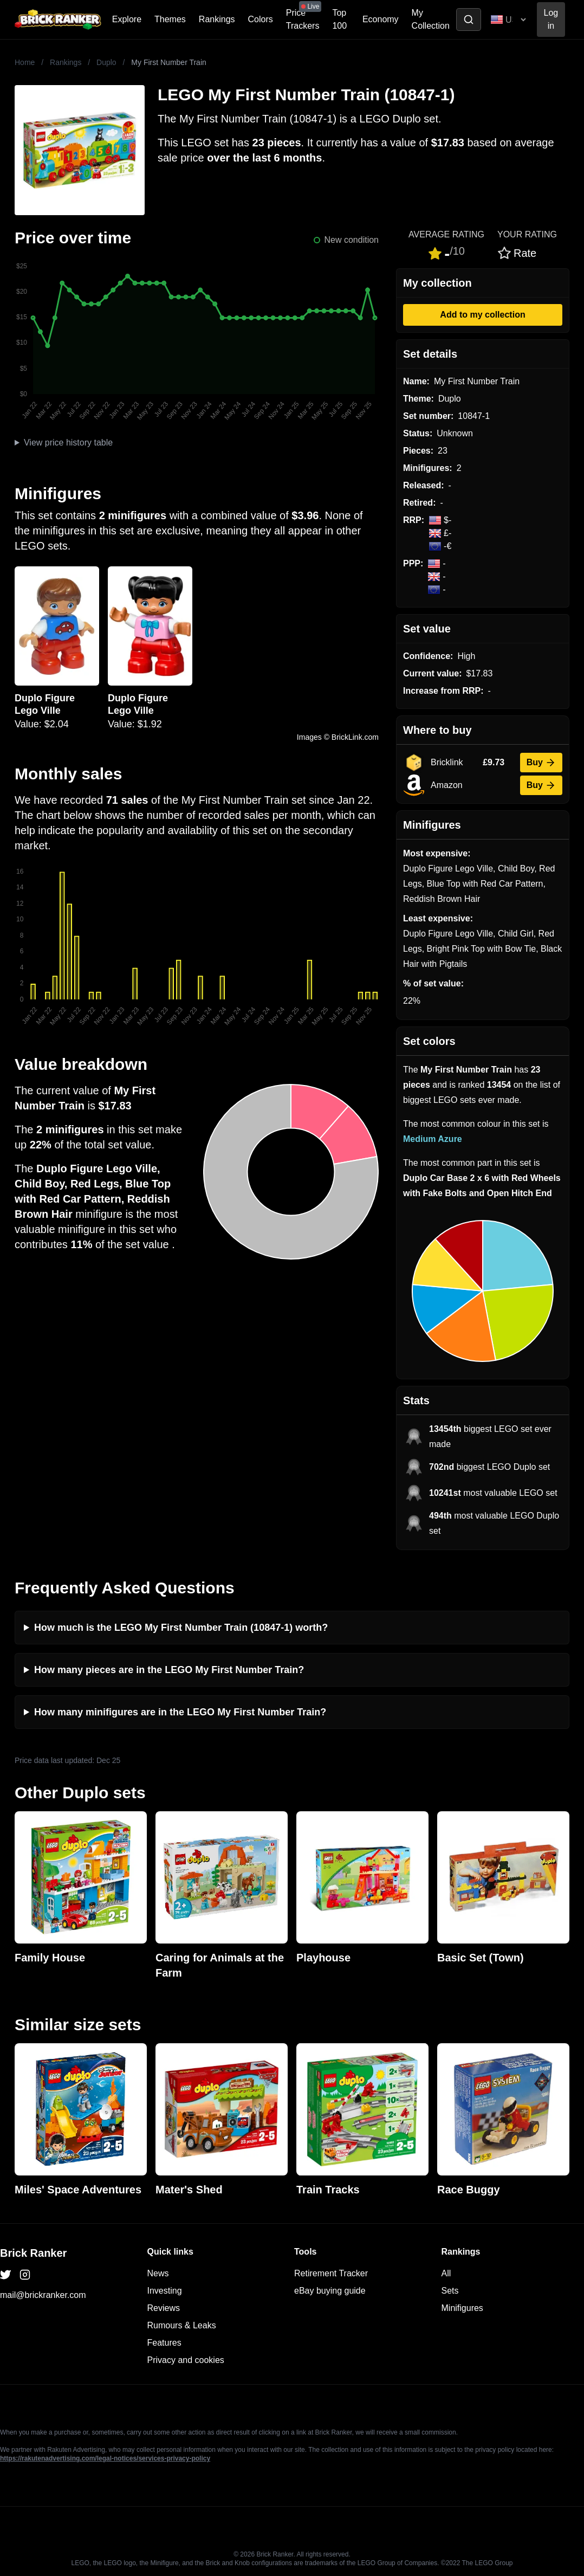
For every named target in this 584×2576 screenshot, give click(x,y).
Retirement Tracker (331, 2273)
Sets (450, 2290)
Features (164, 2342)
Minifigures (462, 2308)
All (446, 2273)
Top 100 (339, 19)
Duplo (106, 62)
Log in (551, 19)
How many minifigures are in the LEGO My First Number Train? (180, 1712)
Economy (380, 19)
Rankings (217, 19)
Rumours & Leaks (181, 2325)
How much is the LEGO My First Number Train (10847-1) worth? (181, 1627)
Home (25, 62)
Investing (164, 2290)
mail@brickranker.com (43, 2295)
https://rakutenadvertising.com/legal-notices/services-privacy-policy (105, 2458)
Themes (170, 19)
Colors (260, 19)
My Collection (431, 19)
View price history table (68, 442)
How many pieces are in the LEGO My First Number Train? (169, 1669)
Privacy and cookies (185, 2360)
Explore (126, 19)
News (158, 2273)
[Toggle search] (468, 19)
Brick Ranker (33, 2253)
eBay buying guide (330, 2290)
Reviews (163, 2308)
